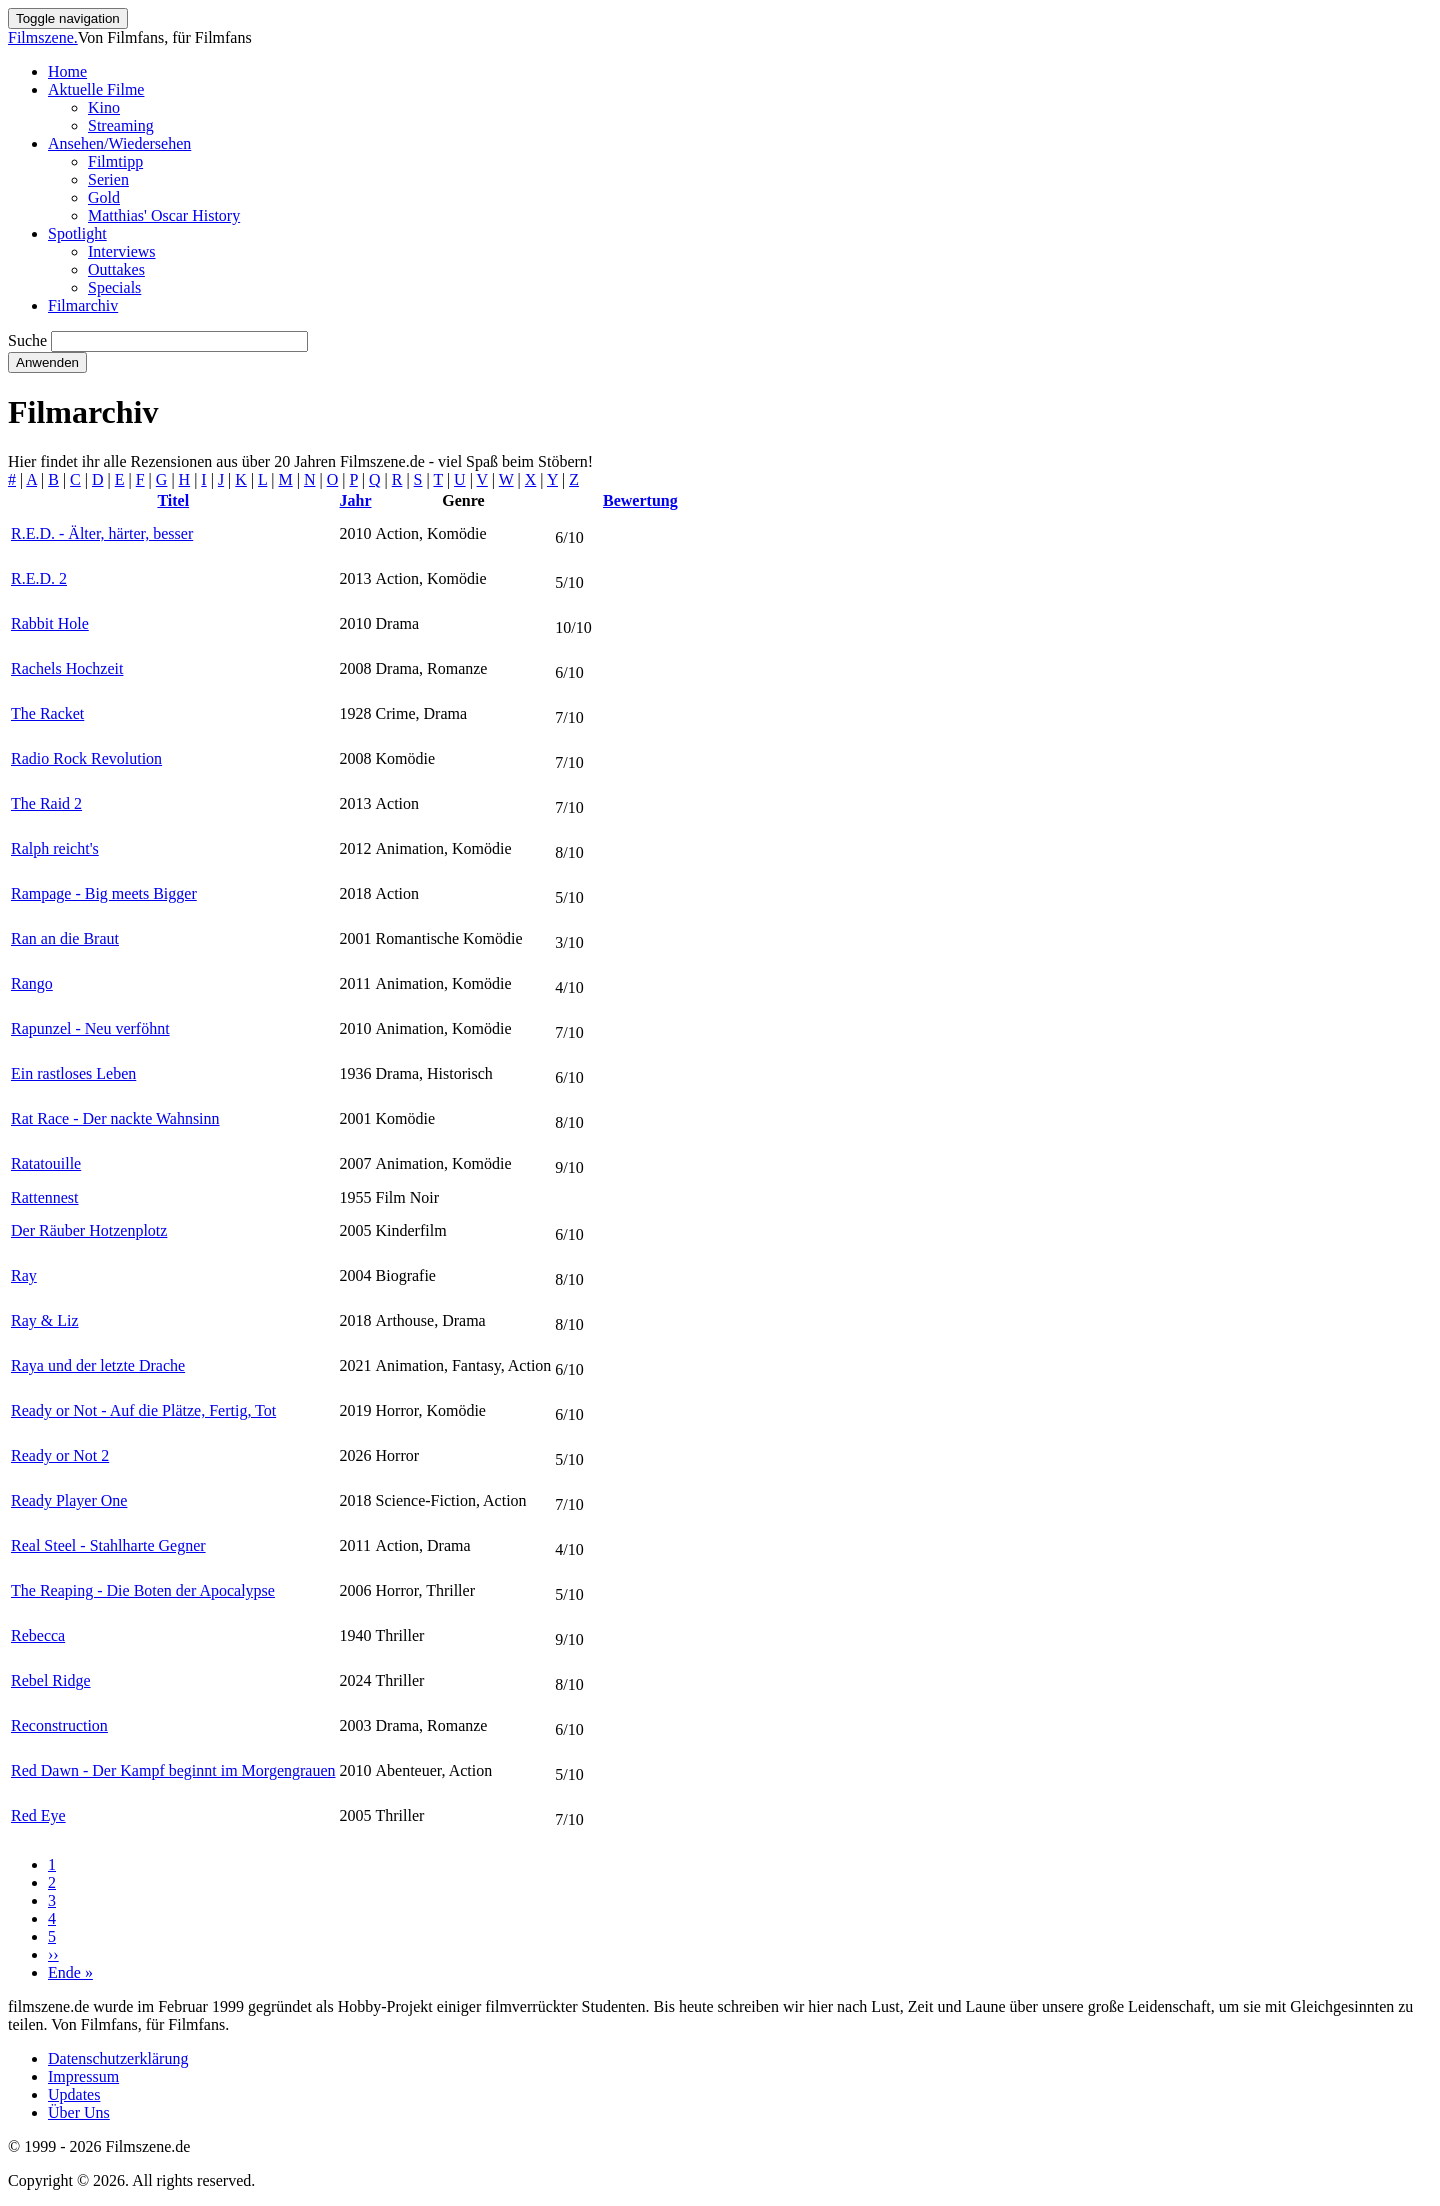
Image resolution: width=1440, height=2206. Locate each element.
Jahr (356, 500)
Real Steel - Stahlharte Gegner (108, 1545)
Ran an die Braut (65, 938)
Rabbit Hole (50, 623)
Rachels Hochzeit (67, 668)
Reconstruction (59, 1725)
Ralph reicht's (55, 848)
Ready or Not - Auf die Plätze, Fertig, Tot (143, 1410)
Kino (104, 107)
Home (67, 71)
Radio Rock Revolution (86, 758)
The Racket (47, 713)
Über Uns (79, 2112)
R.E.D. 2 (39, 578)
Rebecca (38, 1635)
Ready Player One (69, 1500)
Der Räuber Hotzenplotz (89, 1230)
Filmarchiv (83, 305)
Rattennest (45, 1197)
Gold (104, 197)
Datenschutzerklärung (118, 2058)
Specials (114, 287)
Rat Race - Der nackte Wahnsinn (115, 1118)
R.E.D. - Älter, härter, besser (102, 533)
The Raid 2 (46, 803)
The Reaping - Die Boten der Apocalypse (143, 1590)
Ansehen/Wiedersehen (119, 143)
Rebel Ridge (51, 1680)
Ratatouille (46, 1163)
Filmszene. (43, 37)
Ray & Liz (45, 1320)
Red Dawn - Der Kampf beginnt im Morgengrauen (173, 1770)
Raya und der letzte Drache (98, 1365)
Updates (74, 2094)
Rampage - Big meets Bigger (104, 893)
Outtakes (116, 269)
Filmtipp (115, 161)
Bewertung (640, 500)
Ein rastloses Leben (73, 1073)
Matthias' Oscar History (164, 215)
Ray (24, 1275)
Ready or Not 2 (60, 1455)
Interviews (122, 251)
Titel (173, 500)
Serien (108, 179)
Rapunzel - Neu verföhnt (90, 1028)
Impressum (83, 2076)
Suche (27, 340)
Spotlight (77, 233)
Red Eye (38, 1815)
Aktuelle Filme (96, 89)
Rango (32, 983)
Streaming (121, 125)
